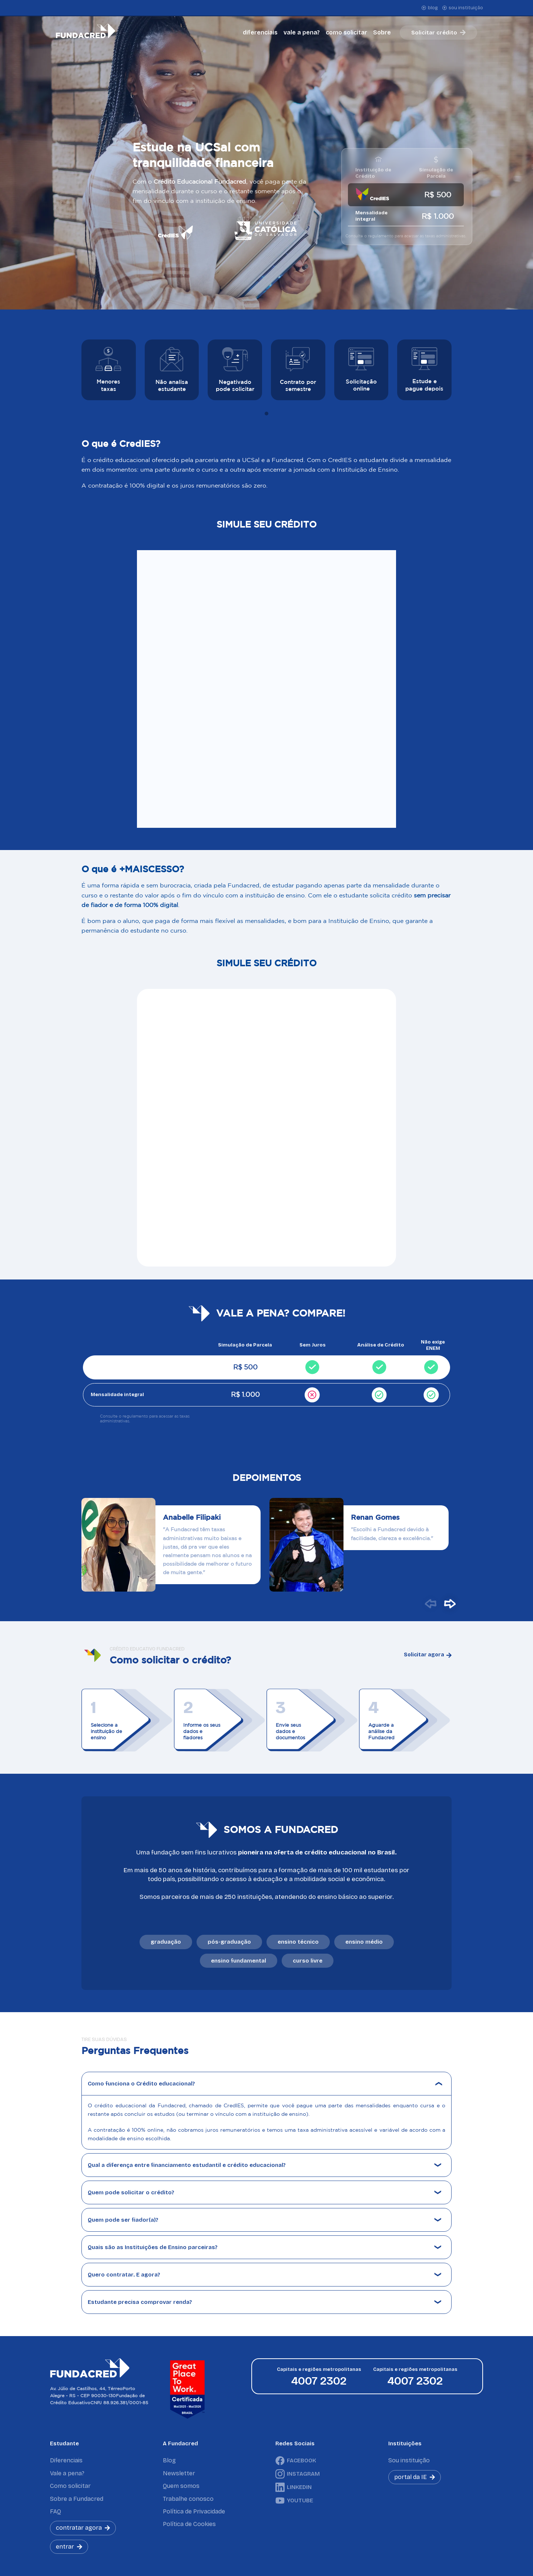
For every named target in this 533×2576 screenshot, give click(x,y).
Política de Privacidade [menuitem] (194, 2511)
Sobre (382, 32)
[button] (430, 1604)
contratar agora (83, 2527)
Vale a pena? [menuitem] (67, 2473)
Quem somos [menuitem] (181, 2485)
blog (430, 8)
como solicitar (346, 32)
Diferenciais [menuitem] (66, 2460)
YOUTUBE (294, 2500)
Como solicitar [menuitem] (70, 2485)
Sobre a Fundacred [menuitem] (76, 2498)
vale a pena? (302, 32)
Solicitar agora (428, 1655)
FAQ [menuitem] (55, 2511)
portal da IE (414, 2476)
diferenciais (260, 32)
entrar (69, 2546)
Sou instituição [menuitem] (409, 2460)
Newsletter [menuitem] (179, 2473)
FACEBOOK (295, 2460)
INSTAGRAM (297, 2474)
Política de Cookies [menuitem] (189, 2524)
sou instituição (462, 8)
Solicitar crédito (438, 32)
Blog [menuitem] (169, 2460)
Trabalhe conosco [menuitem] (188, 2498)
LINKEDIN (293, 2487)
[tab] (266, 413)
